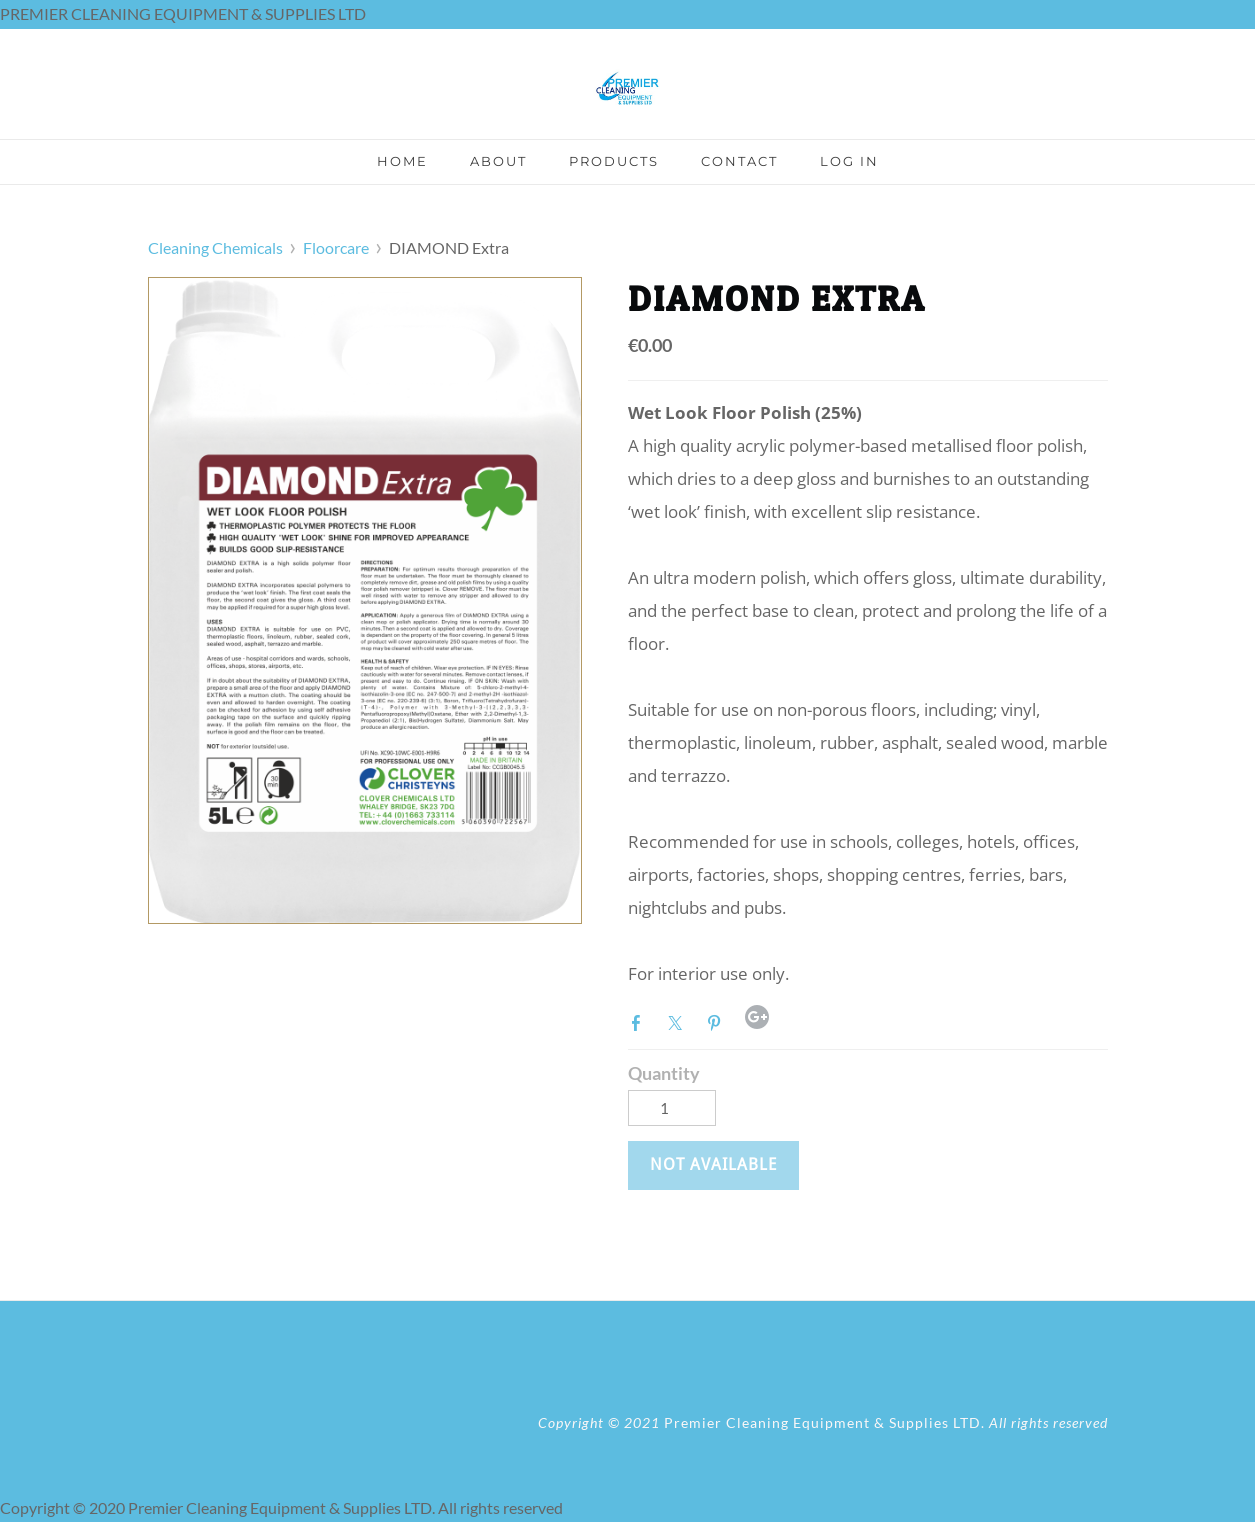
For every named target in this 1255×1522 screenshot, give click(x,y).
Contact (739, 161)
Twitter (679, 1021)
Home (402, 161)
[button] (713, 1165)
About (498, 161)
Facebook (640, 1021)
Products (614, 161)
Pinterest (718, 1021)
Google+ (757, 1017)
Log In (849, 161)
